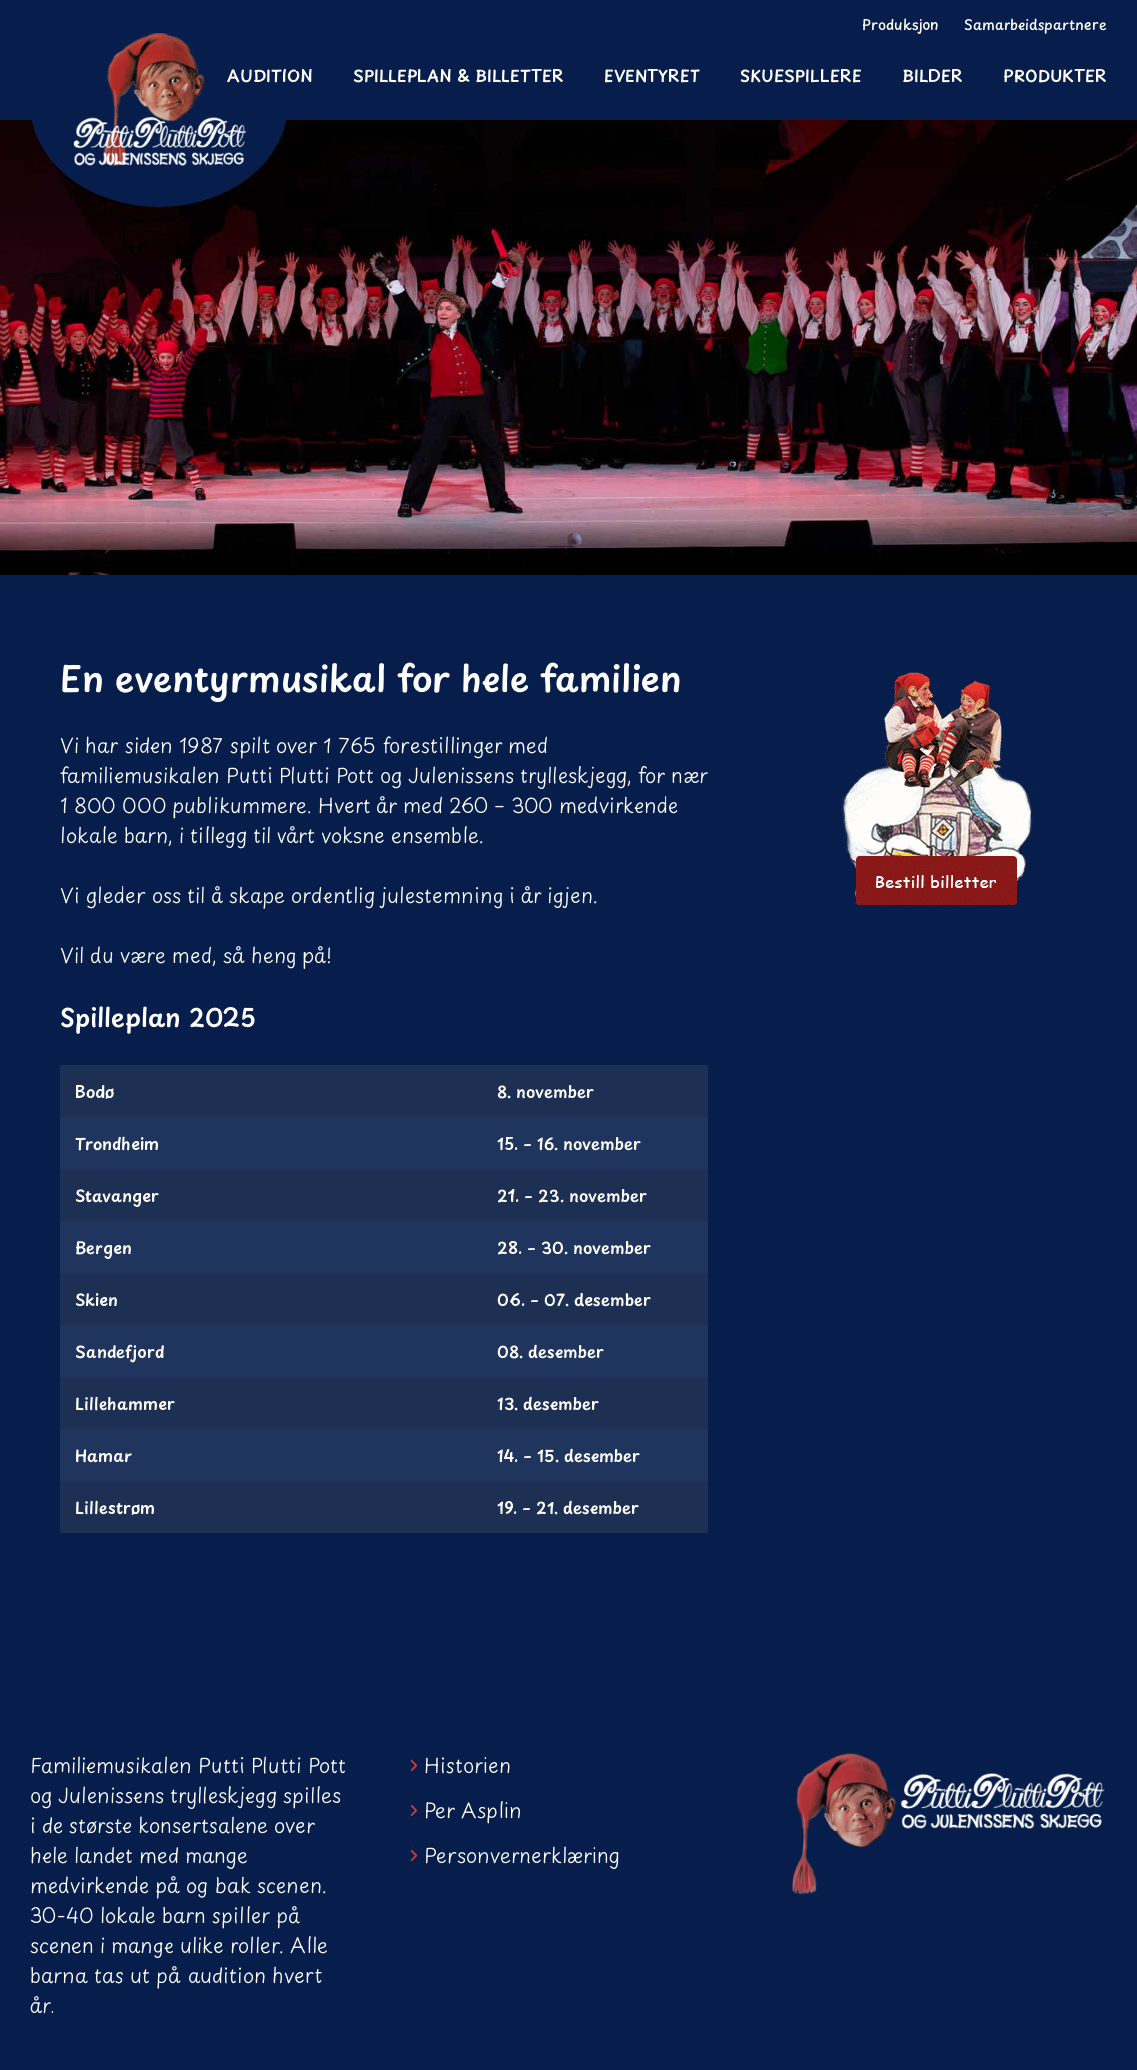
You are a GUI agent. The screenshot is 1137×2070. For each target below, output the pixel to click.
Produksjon (900, 24)
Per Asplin (473, 1810)
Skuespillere (801, 75)
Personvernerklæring (522, 1855)
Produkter (1055, 75)
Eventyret (652, 75)
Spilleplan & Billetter (458, 75)
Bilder (932, 75)
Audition (270, 75)
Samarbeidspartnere (1035, 24)
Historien (467, 1765)
